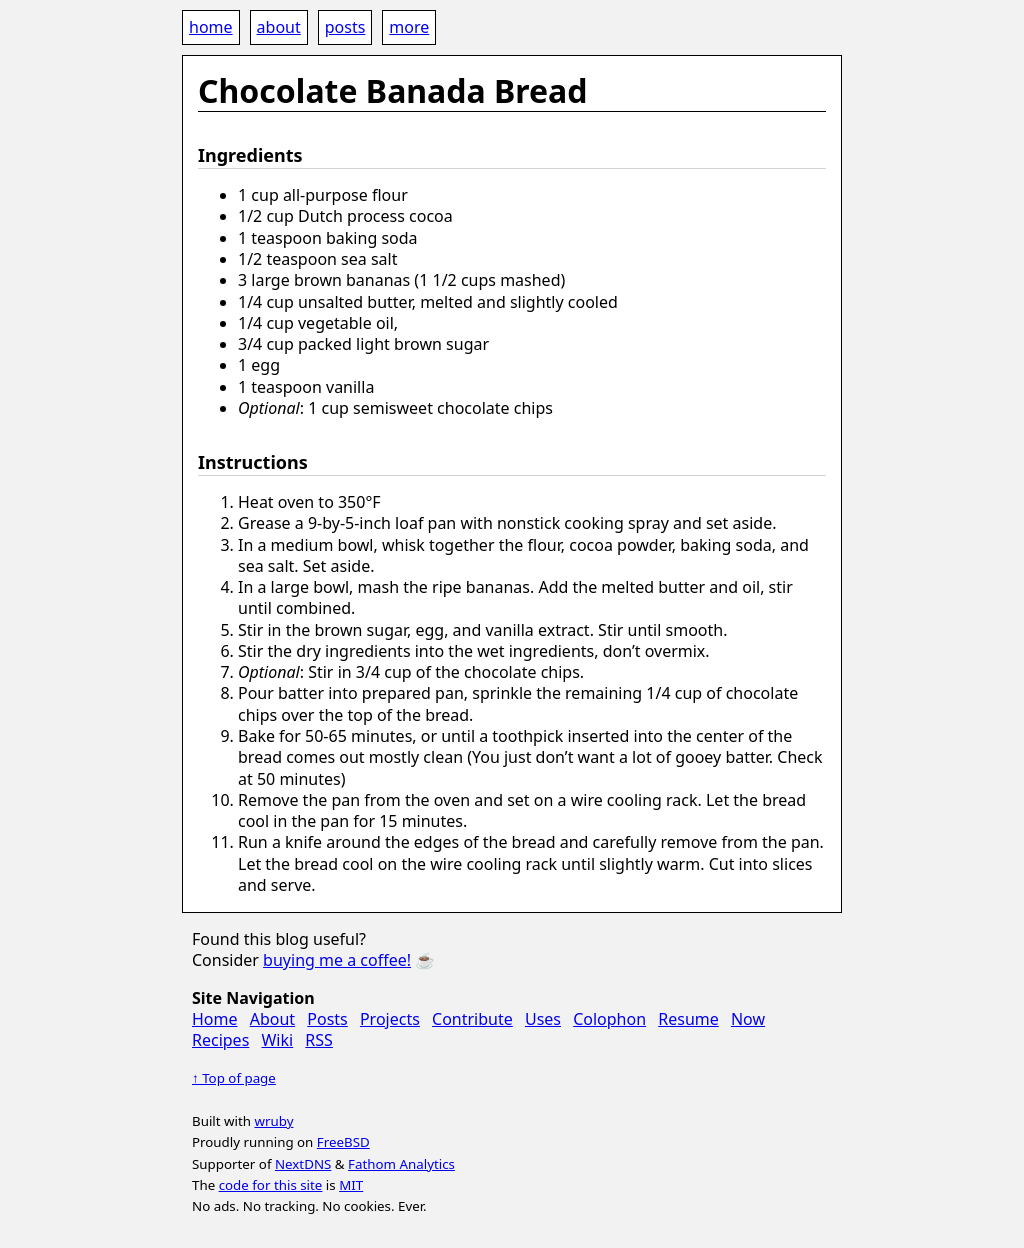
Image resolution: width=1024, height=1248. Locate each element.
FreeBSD (343, 1142)
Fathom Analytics (401, 1164)
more (409, 27)
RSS (319, 1040)
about (279, 27)
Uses (543, 1019)
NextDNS (303, 1164)
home (211, 27)
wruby (273, 1121)
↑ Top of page (234, 1078)
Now (748, 1019)
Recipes (220, 1040)
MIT (351, 1185)
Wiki (277, 1040)
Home (215, 1019)
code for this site (271, 1185)
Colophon (609, 1019)
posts (345, 27)
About (272, 1019)
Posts (327, 1019)
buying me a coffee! (337, 960)
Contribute (472, 1019)
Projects (390, 1019)
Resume (688, 1019)
